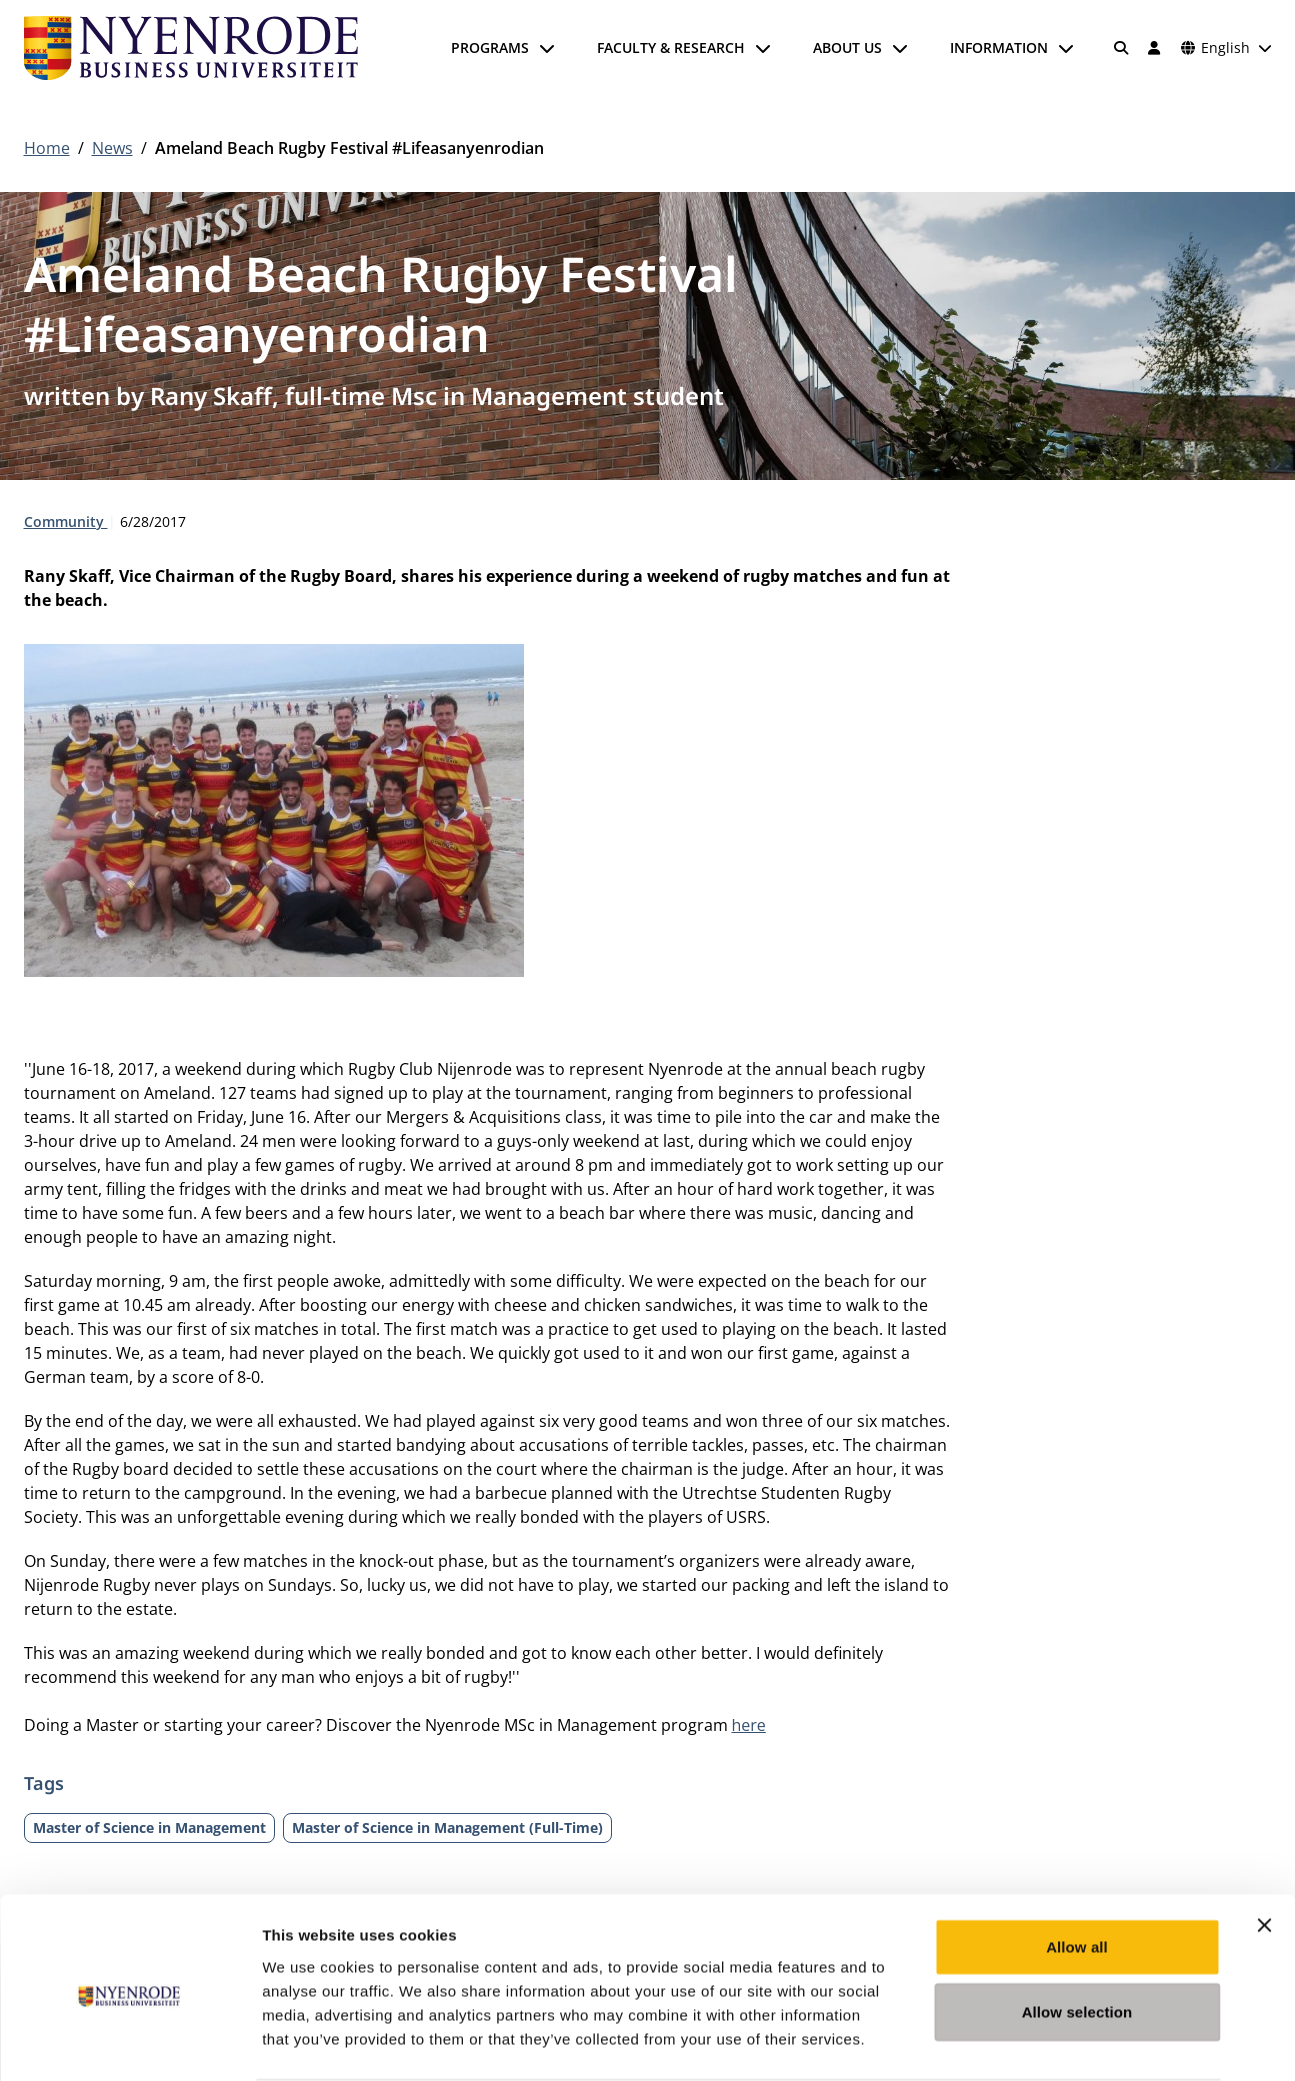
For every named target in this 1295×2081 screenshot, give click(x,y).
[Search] (1121, 48)
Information (999, 47)
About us (847, 47)
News (112, 148)
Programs (490, 47)
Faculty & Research (671, 47)
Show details (1049, 2041)
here (749, 1725)
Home (47, 148)
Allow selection (1077, 1934)
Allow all (1077, 1868)
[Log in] (1155, 48)
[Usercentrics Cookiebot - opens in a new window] (129, 2042)
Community (66, 521)
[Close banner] (1264, 1847)
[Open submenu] (547, 48)
